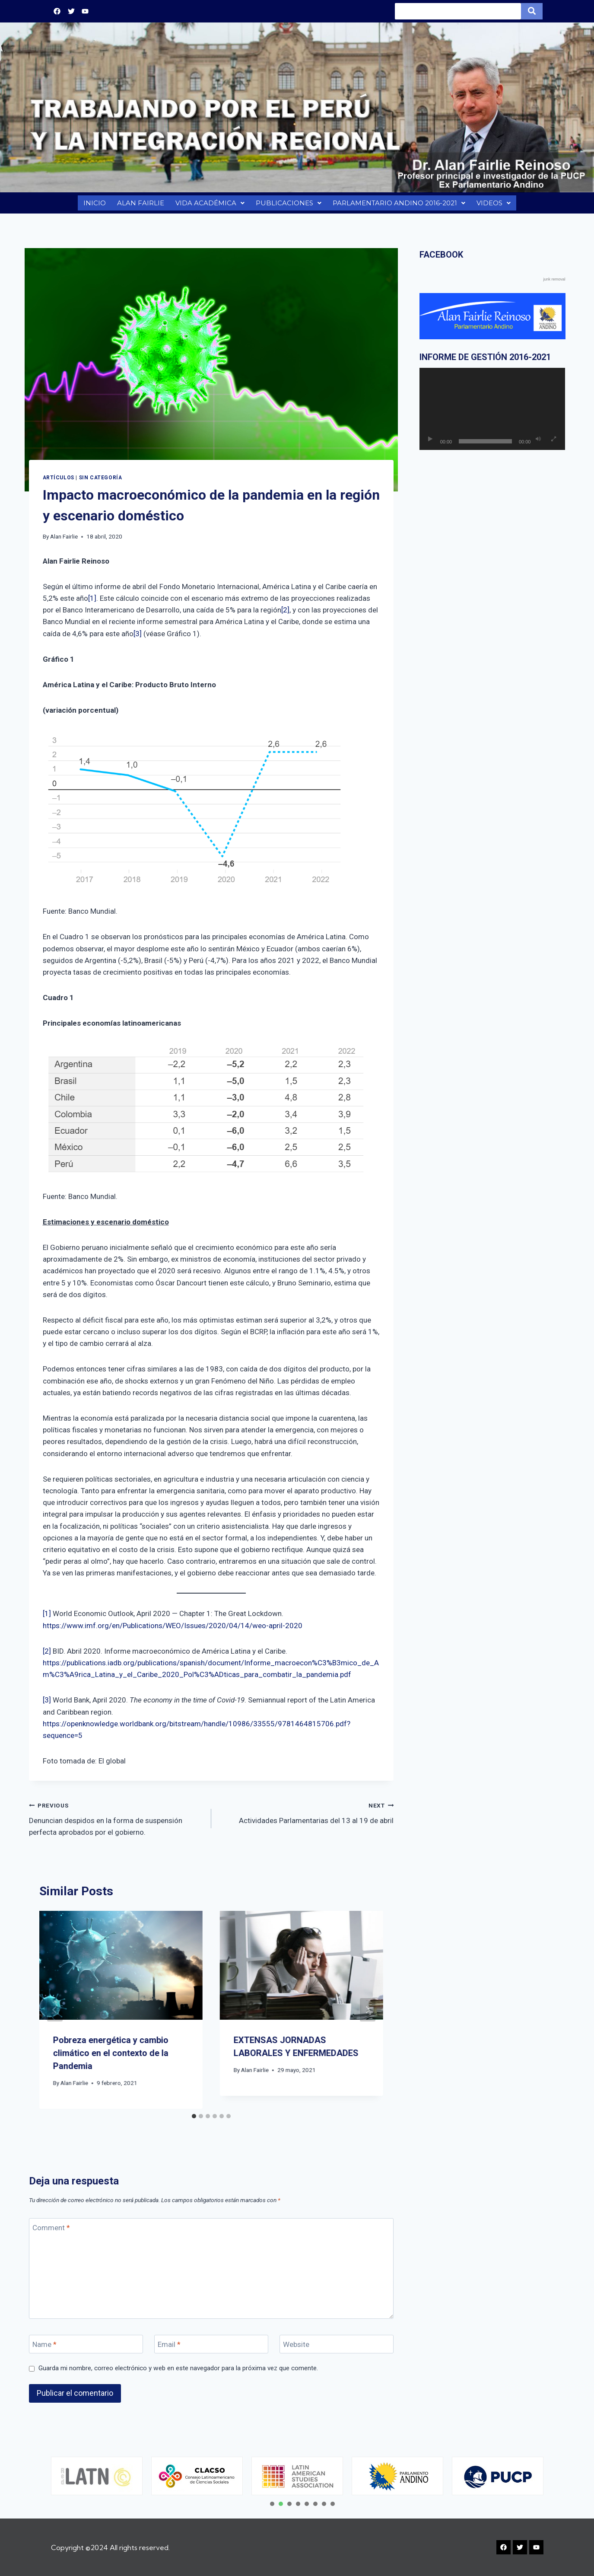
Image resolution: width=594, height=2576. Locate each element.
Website (296, 2348)
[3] (137, 638)
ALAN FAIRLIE (139, 205)
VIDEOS (495, 205)
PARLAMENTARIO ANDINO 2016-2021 (399, 205)
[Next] (367, 2014)
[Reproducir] (430, 443)
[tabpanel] (97, 2475)
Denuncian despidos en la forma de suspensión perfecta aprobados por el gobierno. (116, 1822)
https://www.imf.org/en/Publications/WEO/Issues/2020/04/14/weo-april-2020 (172, 1630)
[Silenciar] (538, 443)
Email (169, 2348)
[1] (92, 602)
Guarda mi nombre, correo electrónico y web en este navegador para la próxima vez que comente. (178, 2372)
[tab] (194, 2120)
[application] (492, 413)
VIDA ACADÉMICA (209, 205)
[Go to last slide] (55, 2014)
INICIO (93, 205)
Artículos (58, 482)
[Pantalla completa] (553, 443)
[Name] (86, 2348)
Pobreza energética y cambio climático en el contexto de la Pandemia (110, 2057)
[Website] (337, 2348)
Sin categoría (100, 482)
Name (44, 2348)
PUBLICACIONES (287, 205)
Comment (51, 2232)
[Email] (211, 2348)
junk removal (554, 283)
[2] (285, 614)
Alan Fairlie (64, 540)
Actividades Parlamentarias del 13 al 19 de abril (306, 1816)
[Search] (458, 11)
